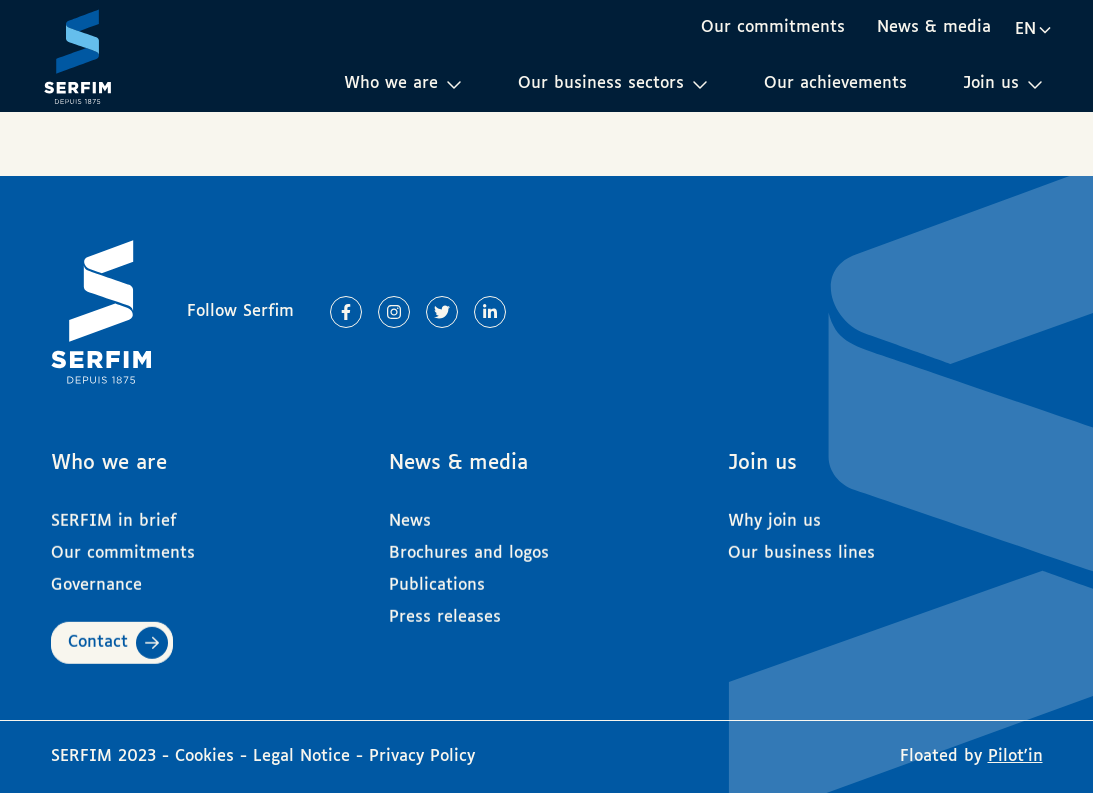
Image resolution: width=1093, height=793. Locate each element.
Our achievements (835, 83)
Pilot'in (1015, 756)
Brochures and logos (469, 545)
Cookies (207, 756)
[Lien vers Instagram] (394, 312)
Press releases (445, 609)
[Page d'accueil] (78, 56)
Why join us (774, 513)
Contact (98, 634)
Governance (96, 577)
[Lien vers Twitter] (442, 312)
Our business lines (801, 545)
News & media (934, 27)
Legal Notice (301, 756)
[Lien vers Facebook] (346, 312)
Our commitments (773, 27)
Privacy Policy (422, 756)
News (410, 513)
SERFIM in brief (114, 513)
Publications (437, 577)
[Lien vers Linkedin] (490, 312)
